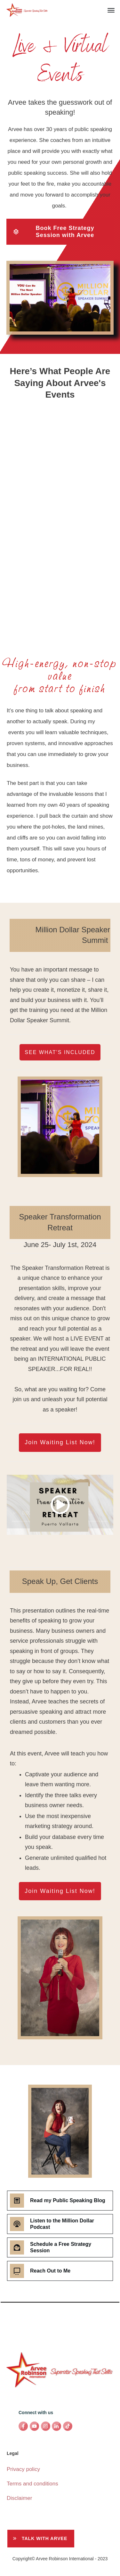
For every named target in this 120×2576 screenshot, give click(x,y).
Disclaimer (19, 2498)
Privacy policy (23, 2469)
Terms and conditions (32, 2484)
